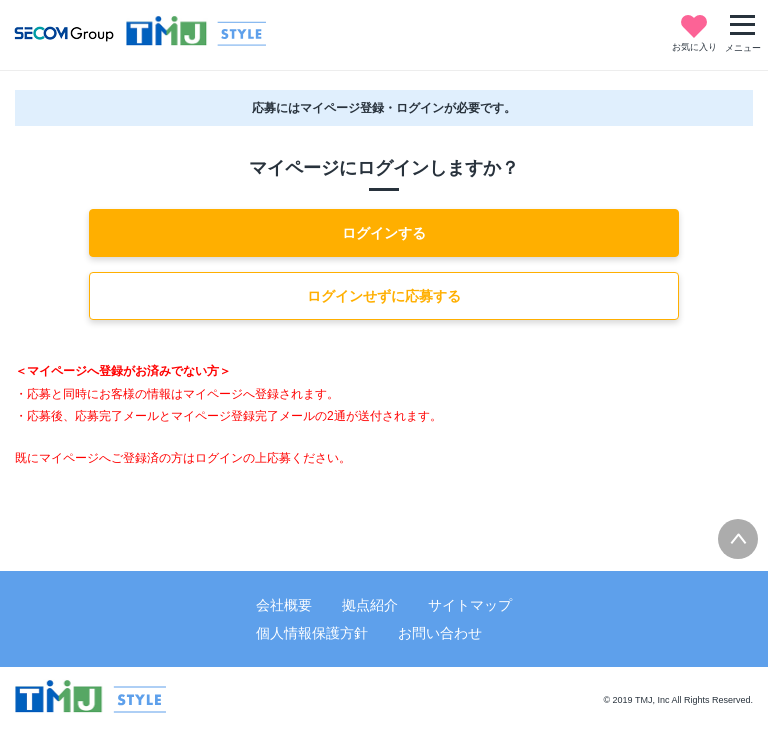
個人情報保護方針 (312, 633)
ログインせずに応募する (384, 296)
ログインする (384, 233)
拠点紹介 (370, 605)
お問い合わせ (440, 633)
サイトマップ (470, 605)
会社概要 (284, 605)
